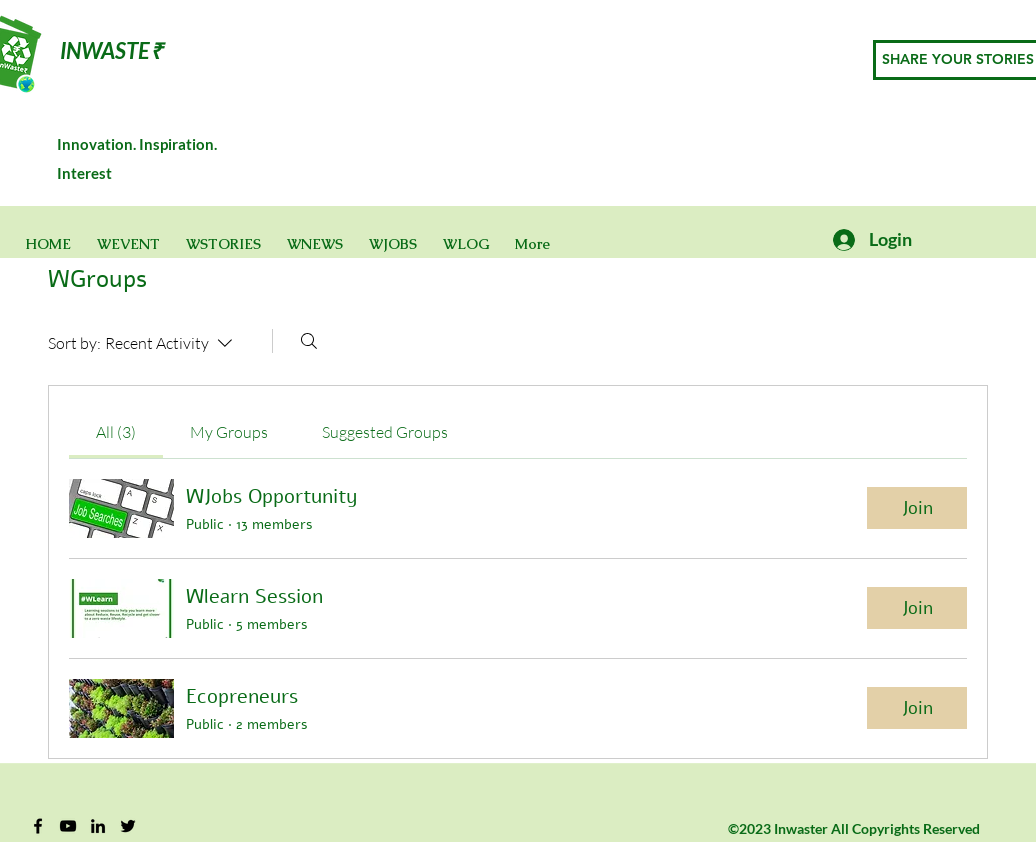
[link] (116, 432)
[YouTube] (68, 826)
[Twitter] (128, 826)
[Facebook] (38, 826)
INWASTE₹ (111, 50)
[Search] (309, 341)
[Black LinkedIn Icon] (98, 826)
